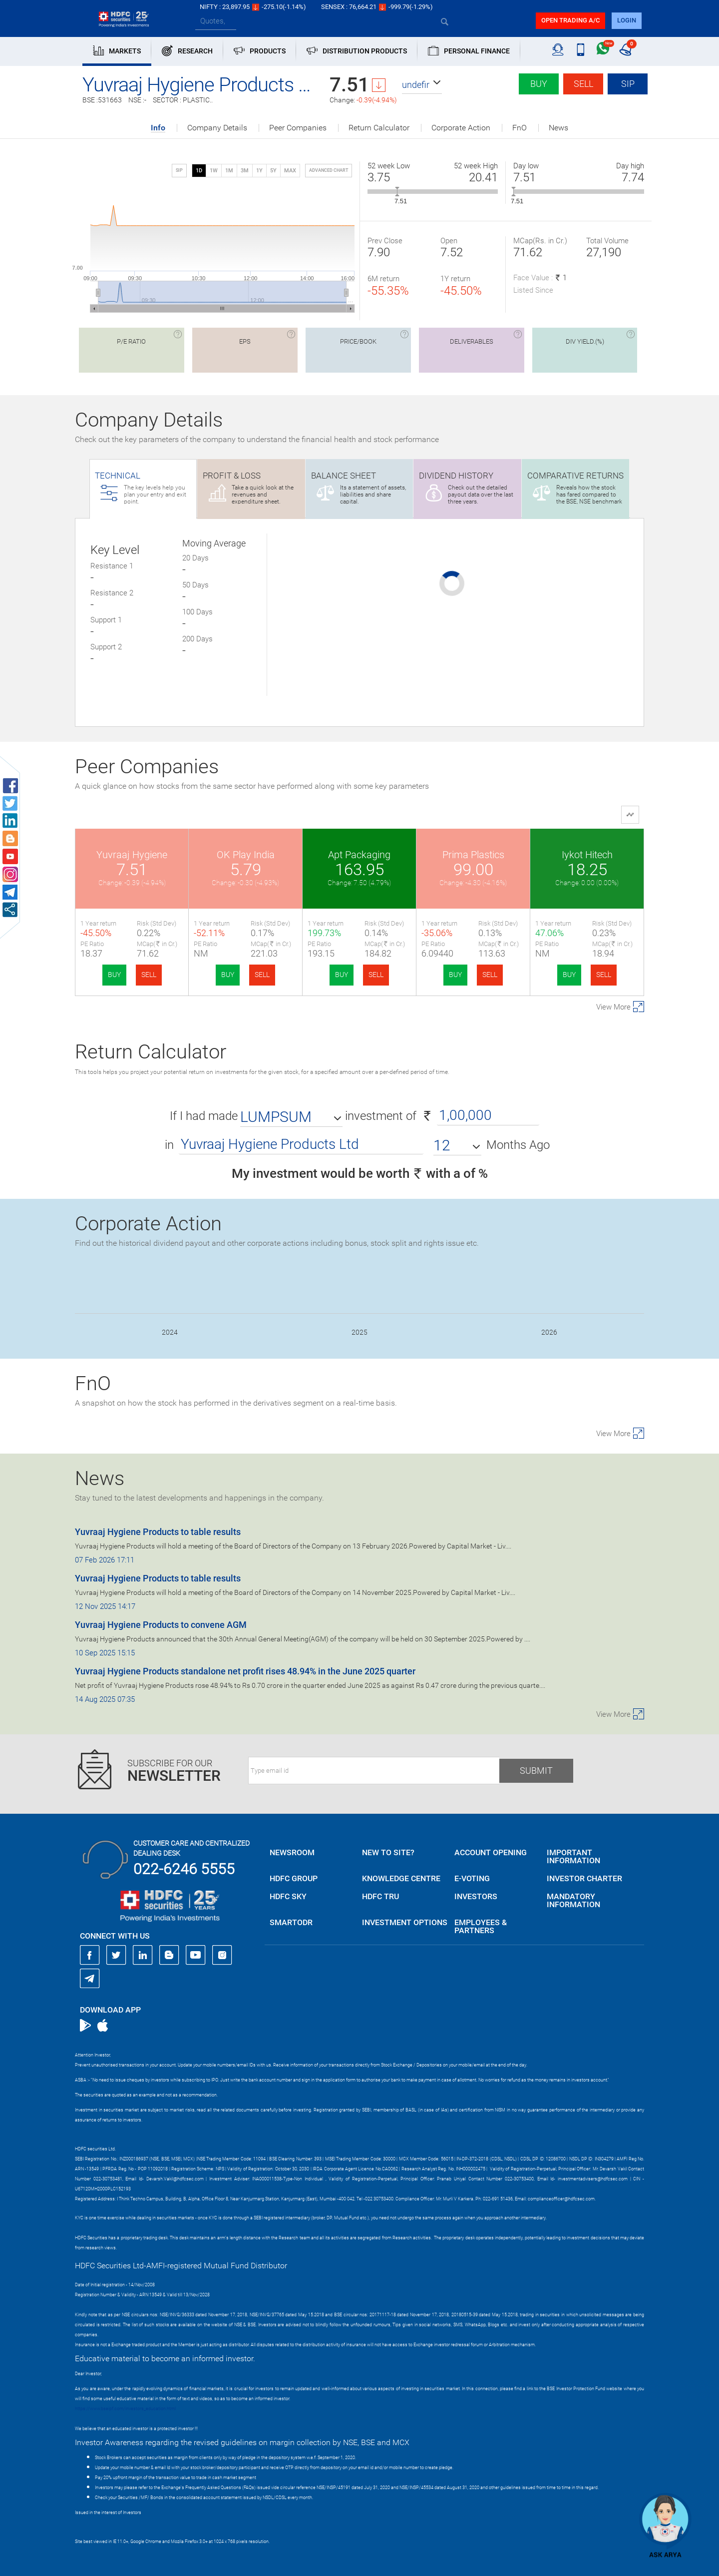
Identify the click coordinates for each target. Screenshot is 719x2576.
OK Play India (246, 854)
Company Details (217, 128)
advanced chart (328, 170)
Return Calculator (379, 128)
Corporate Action (460, 128)
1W (214, 170)
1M (229, 170)
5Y (273, 170)
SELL (148, 975)
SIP (628, 83)
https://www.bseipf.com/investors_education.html (125, 2408)
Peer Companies (298, 128)
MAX (290, 170)
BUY (114, 975)
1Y (259, 170)
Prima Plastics (473, 854)
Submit (536, 1770)
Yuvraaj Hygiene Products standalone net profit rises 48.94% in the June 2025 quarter (245, 1671)
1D (199, 170)
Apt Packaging (359, 854)
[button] (422, 85)
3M (245, 170)
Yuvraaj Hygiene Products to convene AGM (161, 1624)
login (626, 20)
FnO (519, 128)
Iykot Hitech (587, 854)
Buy (538, 83)
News (558, 128)
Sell (583, 83)
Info (158, 128)
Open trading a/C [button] (570, 20)
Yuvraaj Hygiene (131, 854)
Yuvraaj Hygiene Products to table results (158, 1532)
